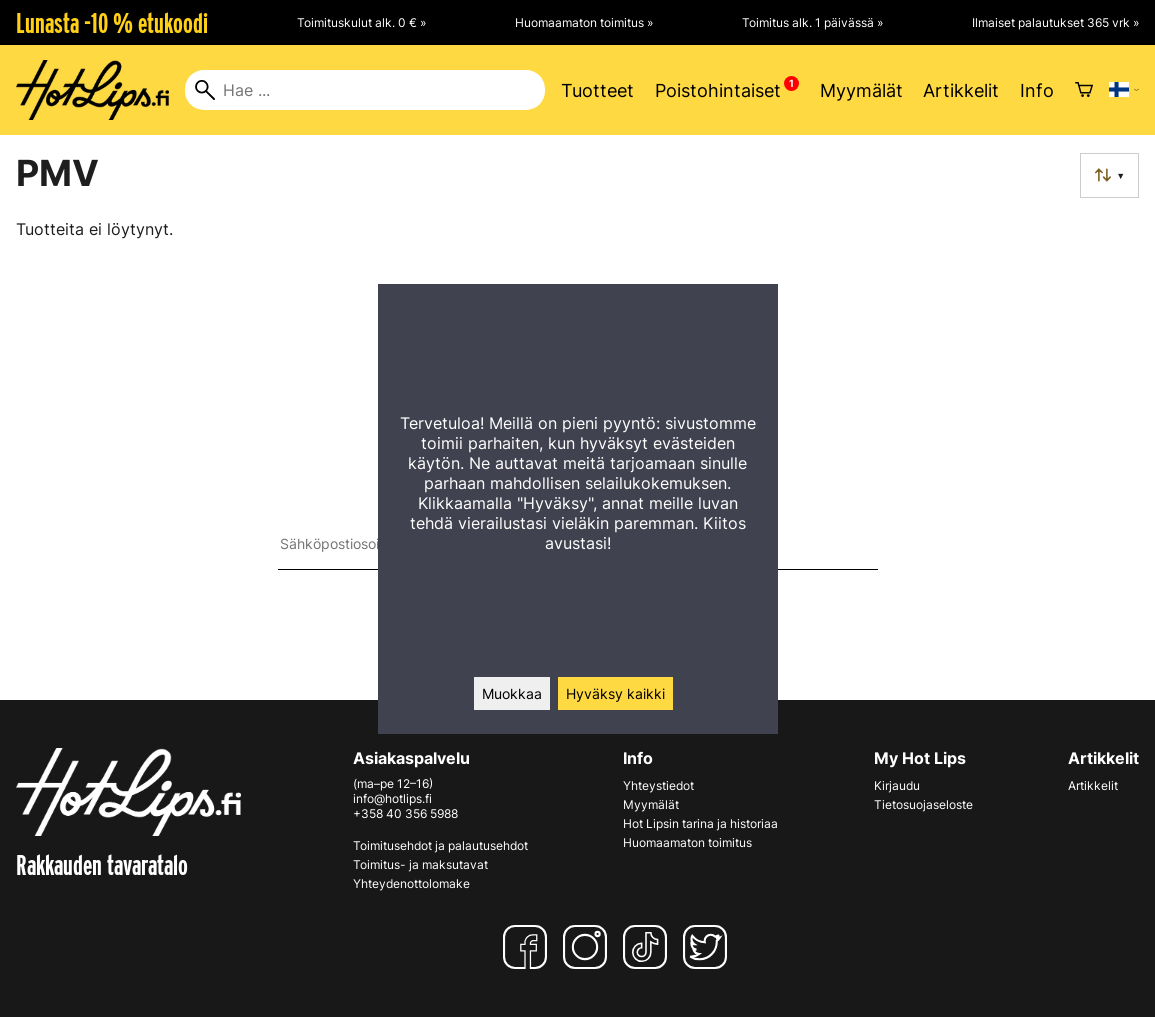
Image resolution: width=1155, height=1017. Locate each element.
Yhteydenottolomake (411, 883)
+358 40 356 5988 (405, 813)
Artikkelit (961, 90)
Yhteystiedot (658, 785)
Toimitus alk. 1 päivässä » (812, 22)
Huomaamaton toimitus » (584, 22)
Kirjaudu (897, 785)
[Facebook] (529, 947)
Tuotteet (597, 90)
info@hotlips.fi (392, 798)
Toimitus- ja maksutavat (420, 864)
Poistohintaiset (718, 90)
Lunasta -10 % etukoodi (112, 23)
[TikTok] (649, 947)
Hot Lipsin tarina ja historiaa (700, 823)
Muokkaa (512, 693)
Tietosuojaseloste (923, 804)
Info (1037, 90)
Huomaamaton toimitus (687, 842)
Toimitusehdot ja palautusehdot (440, 845)
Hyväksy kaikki (615, 693)
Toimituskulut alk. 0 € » (361, 22)
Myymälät (861, 90)
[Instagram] (589, 947)
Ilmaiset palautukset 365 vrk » (1055, 22)
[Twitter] (709, 947)
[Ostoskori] (1084, 90)
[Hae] (365, 90)
